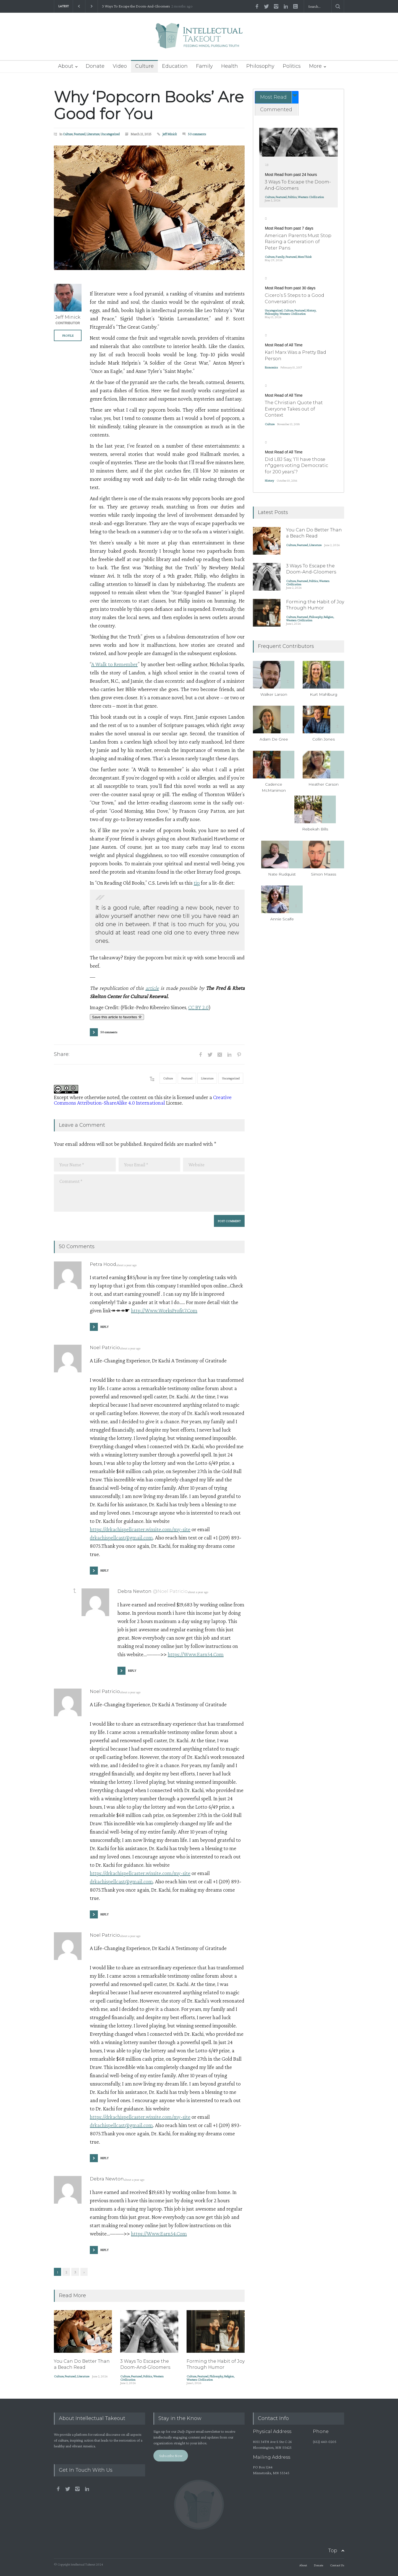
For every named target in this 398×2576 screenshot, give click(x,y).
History (311, 310)
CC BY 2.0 (198, 1007)
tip (197, 883)
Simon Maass (323, 874)
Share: (61, 1054)
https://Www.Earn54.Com (196, 1654)
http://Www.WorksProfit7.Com (164, 1310)
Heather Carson (323, 784)
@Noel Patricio (170, 1591)
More (315, 66)
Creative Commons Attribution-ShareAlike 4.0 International (143, 1100)
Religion (229, 2376)
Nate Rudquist (282, 874)
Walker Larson (273, 694)
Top (332, 2551)
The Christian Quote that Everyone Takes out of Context (294, 409)
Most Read (273, 97)
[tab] (276, 97)
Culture (144, 66)
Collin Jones (323, 739)
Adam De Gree (274, 739)
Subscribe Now (170, 2455)
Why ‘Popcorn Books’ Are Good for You (149, 105)
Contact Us (337, 2565)
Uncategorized (110, 134)
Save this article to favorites (117, 1017)
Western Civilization (200, 2380)
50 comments (197, 134)
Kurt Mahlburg (323, 694)
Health (229, 66)
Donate (95, 66)
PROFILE (68, 335)
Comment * (149, 1193)
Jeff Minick (170, 134)
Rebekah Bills (315, 829)
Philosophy (260, 66)
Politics (292, 66)
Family (204, 66)
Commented (276, 110)
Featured (79, 134)
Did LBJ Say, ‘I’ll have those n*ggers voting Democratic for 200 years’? (296, 465)
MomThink (304, 257)
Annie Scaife (282, 919)
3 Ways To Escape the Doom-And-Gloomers (136, 6)
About (65, 66)
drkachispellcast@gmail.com (121, 1537)
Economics (271, 367)
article (152, 988)
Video (120, 66)
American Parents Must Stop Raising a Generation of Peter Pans (298, 242)
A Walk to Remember (114, 664)
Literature (93, 134)
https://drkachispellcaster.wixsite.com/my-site (140, 1529)
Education (175, 66)
